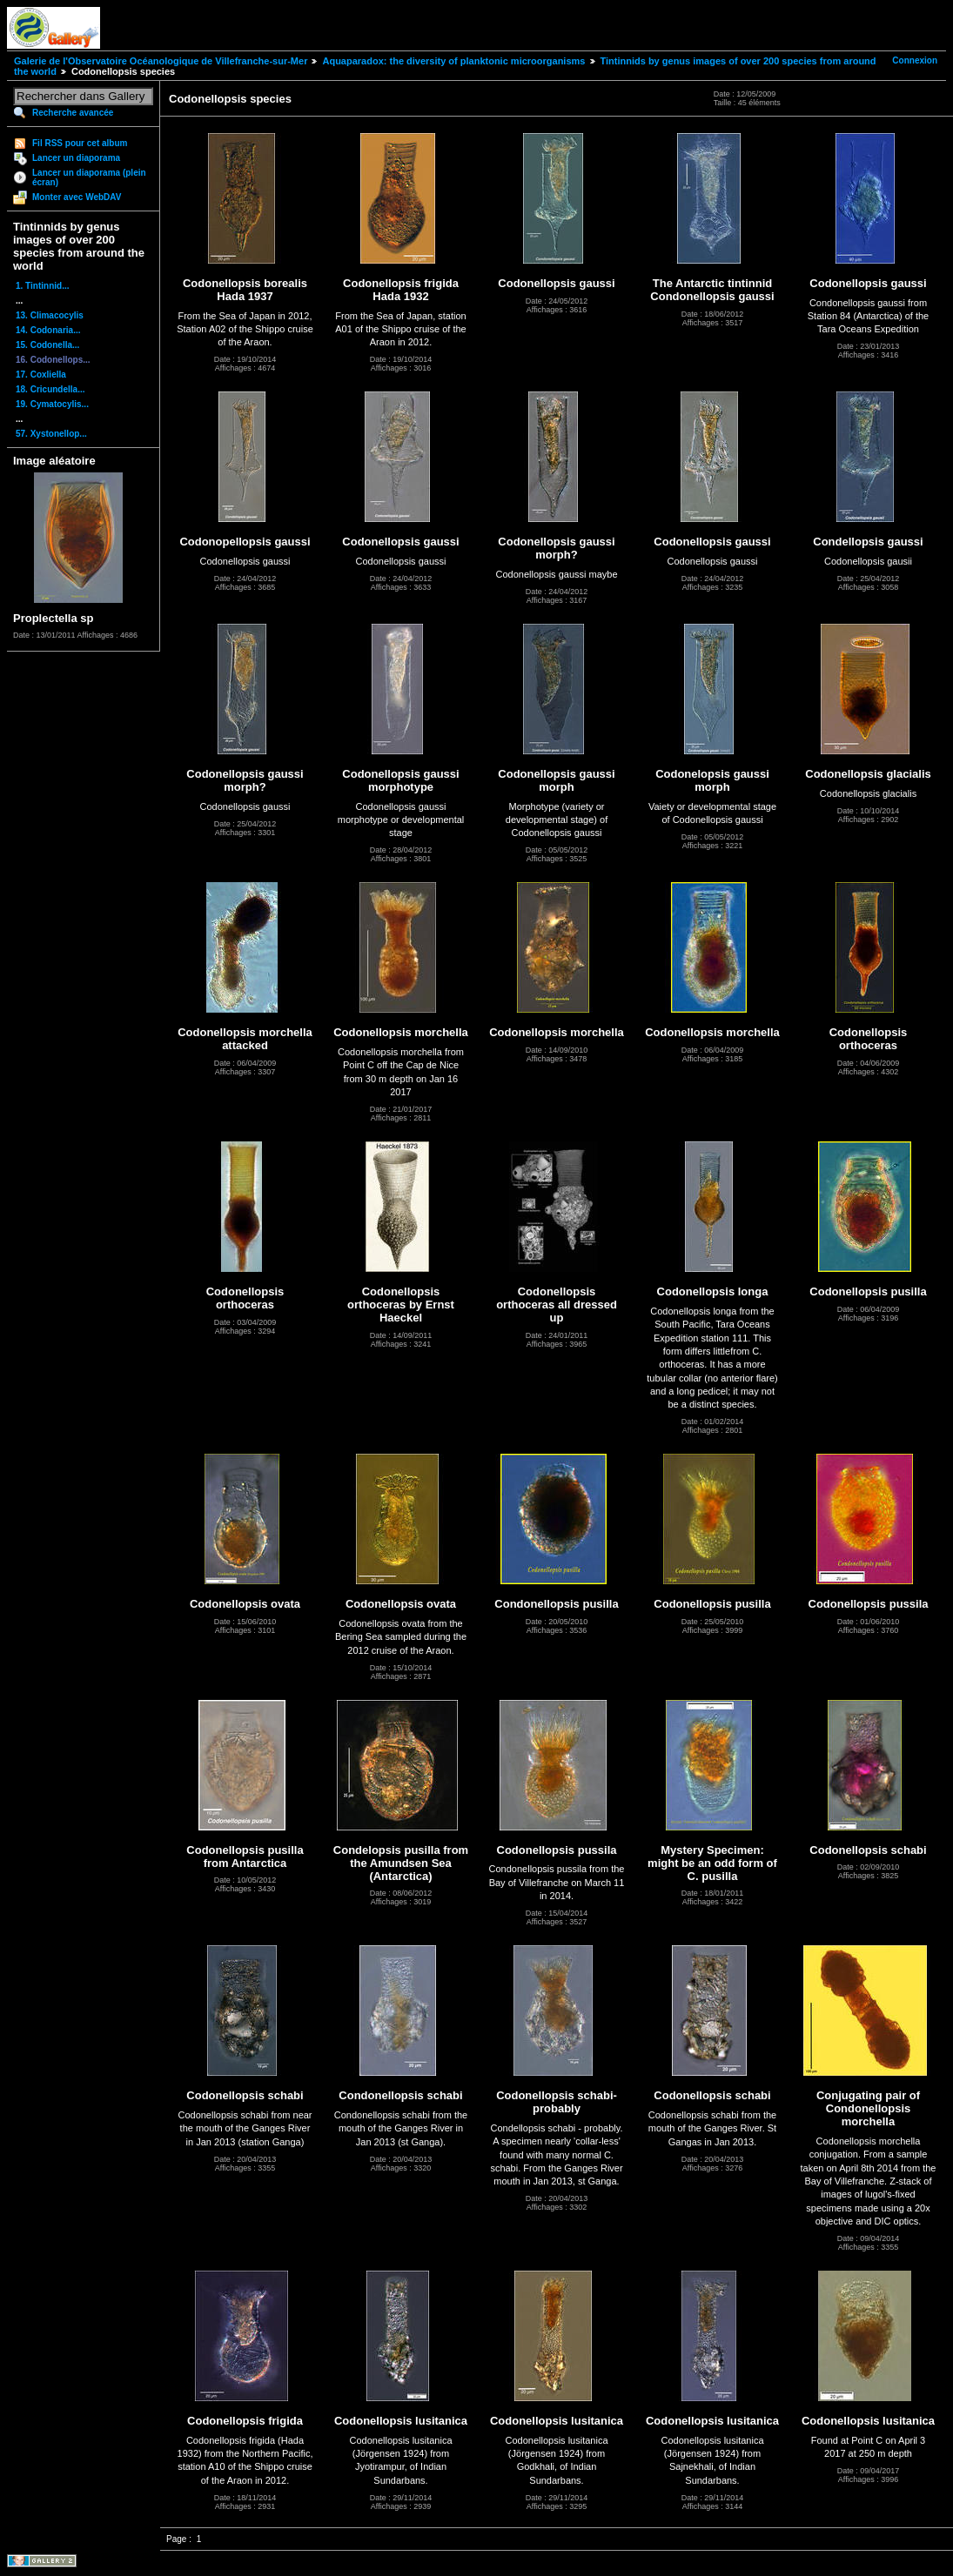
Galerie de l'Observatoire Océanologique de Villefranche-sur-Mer (160, 61)
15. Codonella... (47, 345)
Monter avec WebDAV (76, 197)
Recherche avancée (72, 112)
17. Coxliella (41, 374)
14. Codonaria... (48, 330)
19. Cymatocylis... (52, 404)
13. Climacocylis (50, 315)
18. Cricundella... (50, 389)
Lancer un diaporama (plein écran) (89, 177)
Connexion (914, 60)
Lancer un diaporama (76, 158)
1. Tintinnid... (42, 286)
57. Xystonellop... (51, 433)
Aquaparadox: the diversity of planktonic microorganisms (453, 61)
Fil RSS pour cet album (79, 143)
